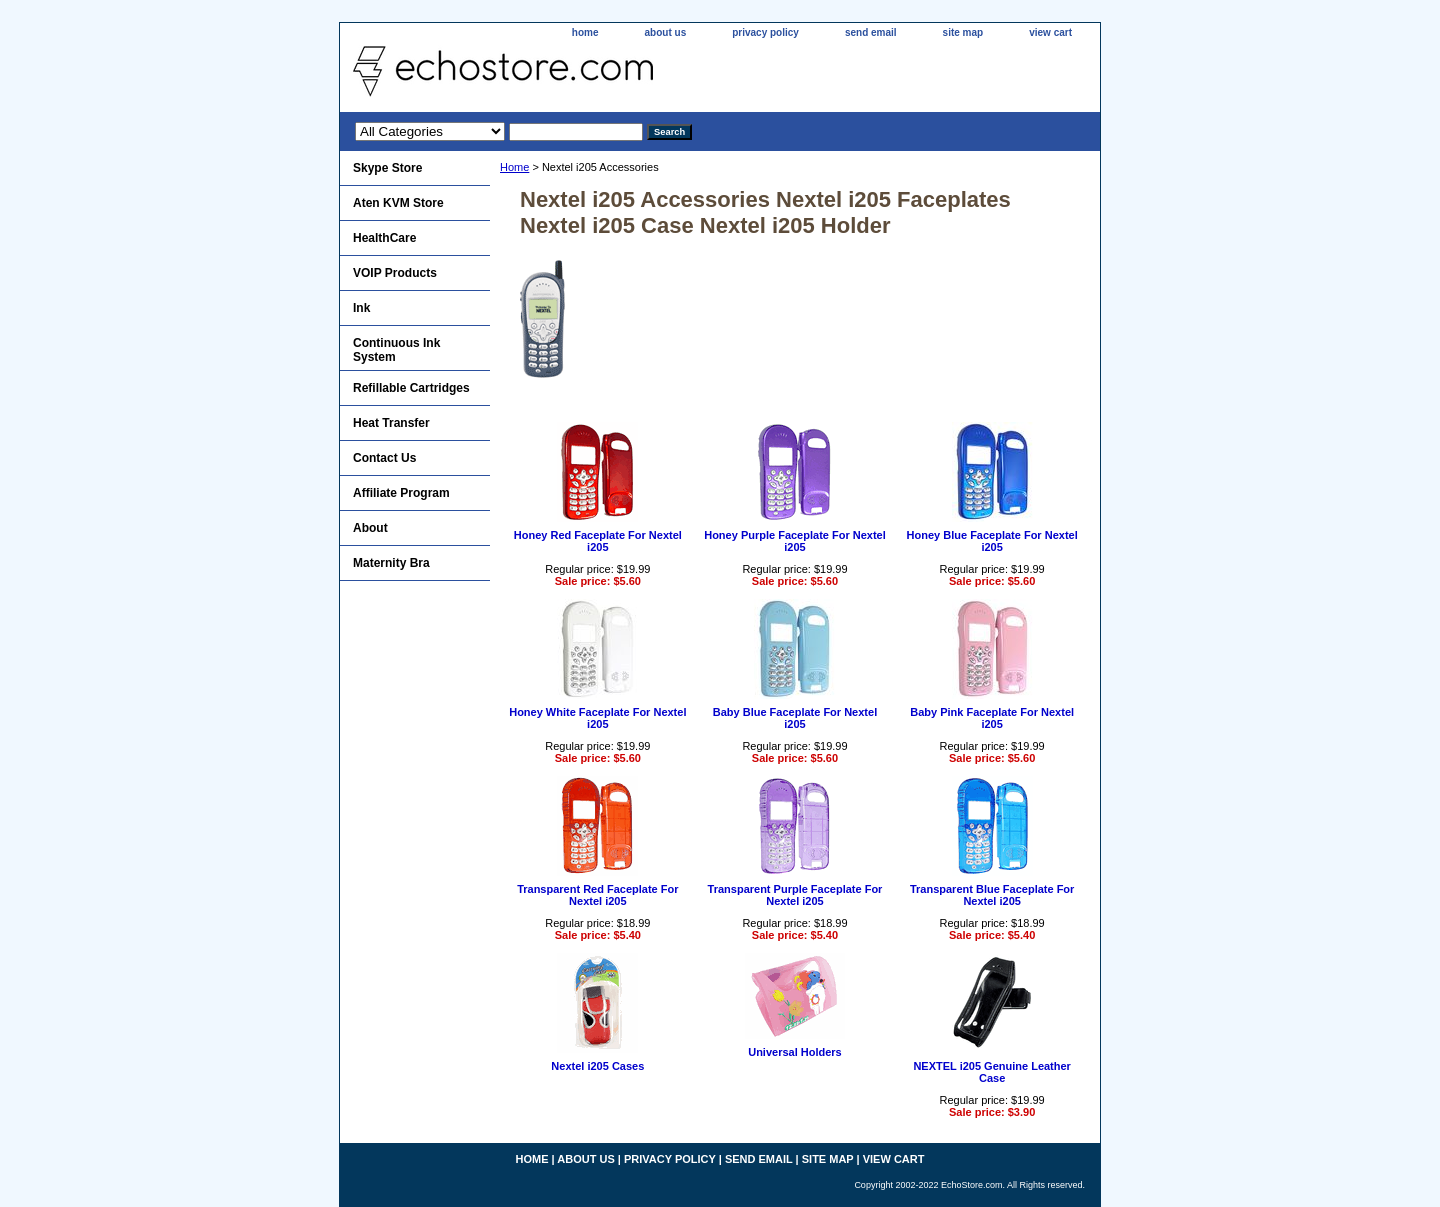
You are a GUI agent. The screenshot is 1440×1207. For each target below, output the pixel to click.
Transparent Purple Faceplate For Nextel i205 (795, 895)
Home (514, 167)
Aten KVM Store (398, 203)
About (370, 528)
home (585, 32)
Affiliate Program (401, 493)
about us (666, 32)
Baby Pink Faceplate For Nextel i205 (992, 718)
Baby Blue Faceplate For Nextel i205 (795, 718)
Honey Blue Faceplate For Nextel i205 (992, 541)
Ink (361, 308)
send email (871, 32)
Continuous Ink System (396, 350)
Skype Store (387, 168)
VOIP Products (395, 273)
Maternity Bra (391, 563)
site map (963, 32)
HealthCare (384, 238)
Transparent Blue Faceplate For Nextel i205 (992, 895)
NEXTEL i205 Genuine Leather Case (992, 1072)
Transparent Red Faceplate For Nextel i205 (597, 895)
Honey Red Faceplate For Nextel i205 (598, 541)
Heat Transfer (391, 423)
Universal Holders (795, 1052)
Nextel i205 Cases (597, 1066)
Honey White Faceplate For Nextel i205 (597, 718)
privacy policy (765, 32)
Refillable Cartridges (411, 388)
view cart (1050, 32)
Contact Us (384, 458)
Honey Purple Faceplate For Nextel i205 (795, 541)
